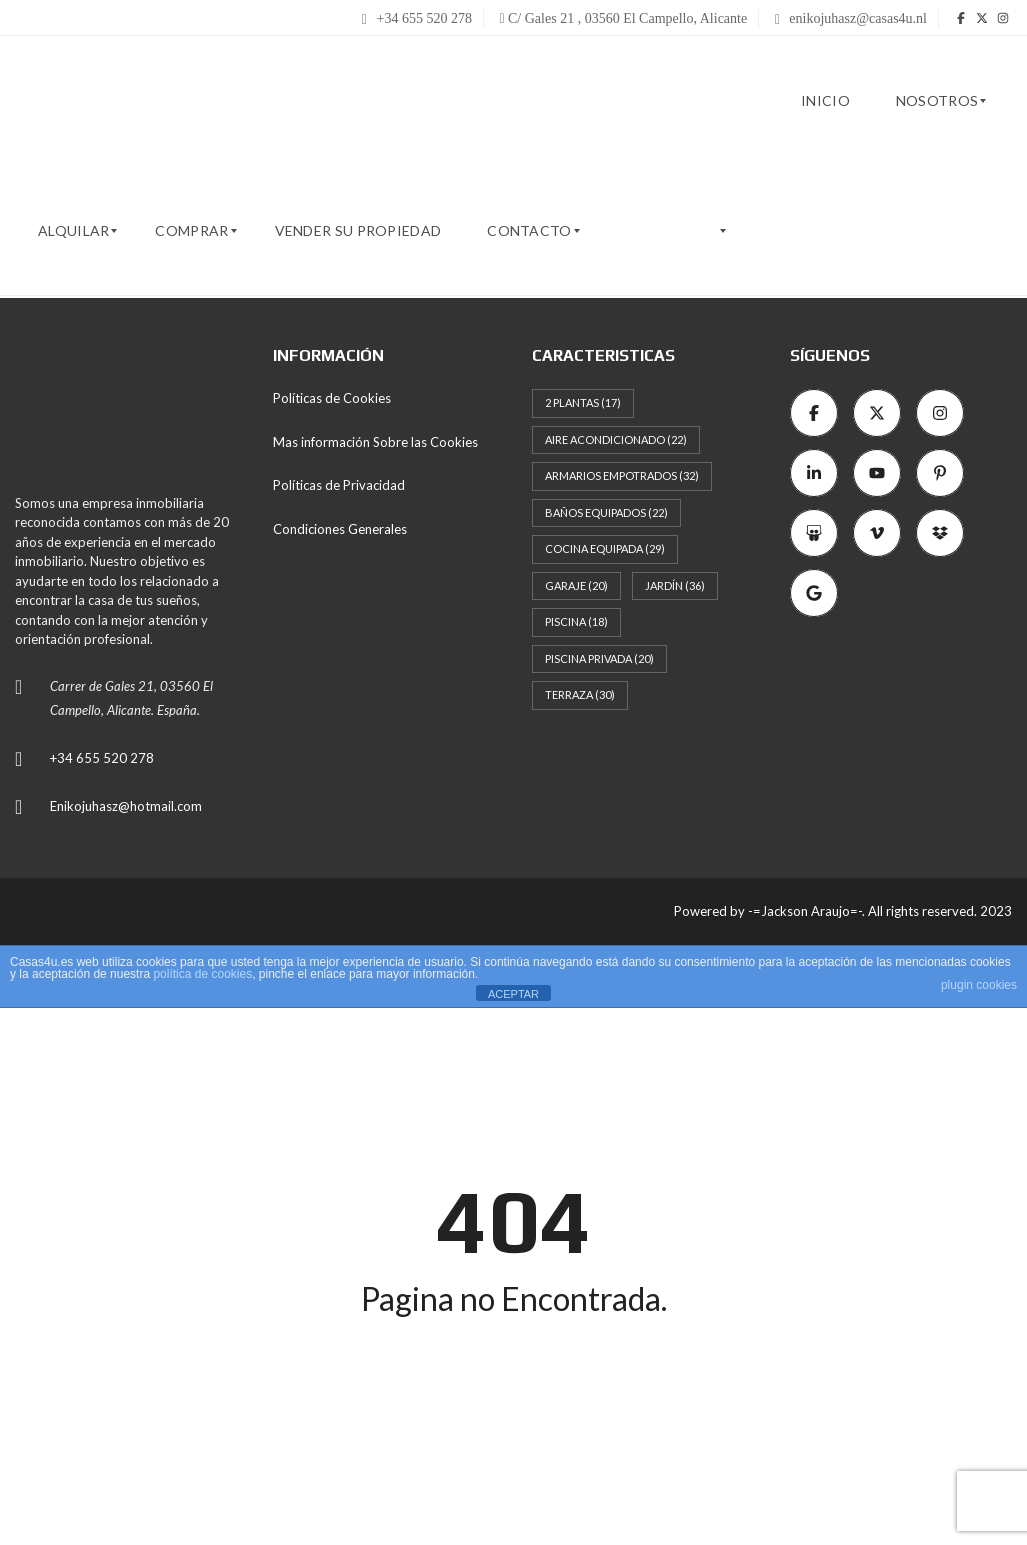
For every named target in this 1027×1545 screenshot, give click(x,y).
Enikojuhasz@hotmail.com (126, 806)
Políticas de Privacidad (339, 485)
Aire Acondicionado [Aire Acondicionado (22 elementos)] (616, 439)
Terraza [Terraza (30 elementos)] (580, 694)
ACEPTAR (513, 994)
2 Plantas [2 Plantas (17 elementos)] (583, 402)
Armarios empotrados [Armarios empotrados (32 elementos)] (622, 475)
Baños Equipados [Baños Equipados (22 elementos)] (606, 512)
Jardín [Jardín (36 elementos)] (675, 585)
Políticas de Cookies (332, 398)
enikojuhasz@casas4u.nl (851, 18)
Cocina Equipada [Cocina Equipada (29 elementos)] (605, 548)
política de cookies (202, 974)
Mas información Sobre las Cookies (375, 442)
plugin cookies (979, 985)
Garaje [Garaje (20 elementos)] (576, 585)
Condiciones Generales (340, 529)
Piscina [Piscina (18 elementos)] (576, 621)
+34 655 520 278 (417, 18)
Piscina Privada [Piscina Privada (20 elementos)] (599, 658)
